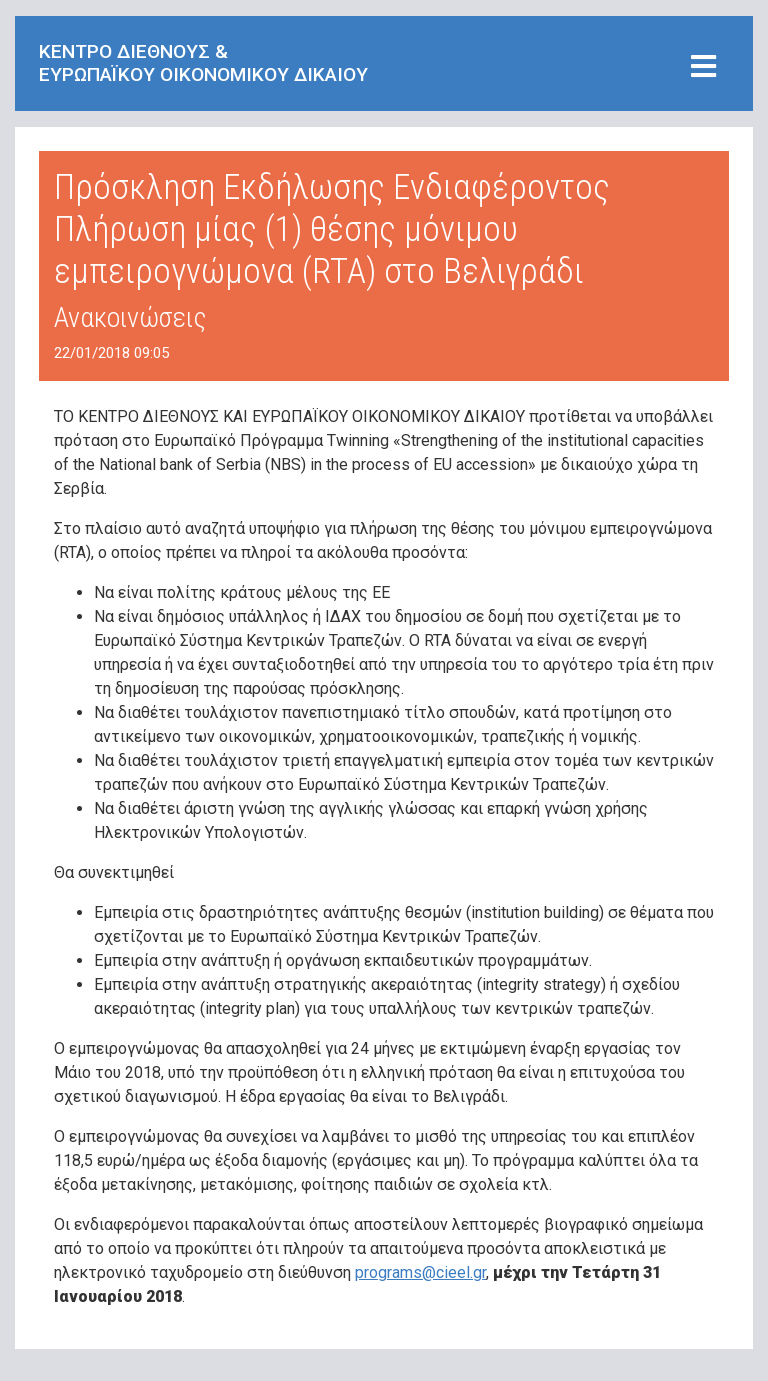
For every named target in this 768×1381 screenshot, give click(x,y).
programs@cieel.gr (420, 1272)
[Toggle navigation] (703, 67)
